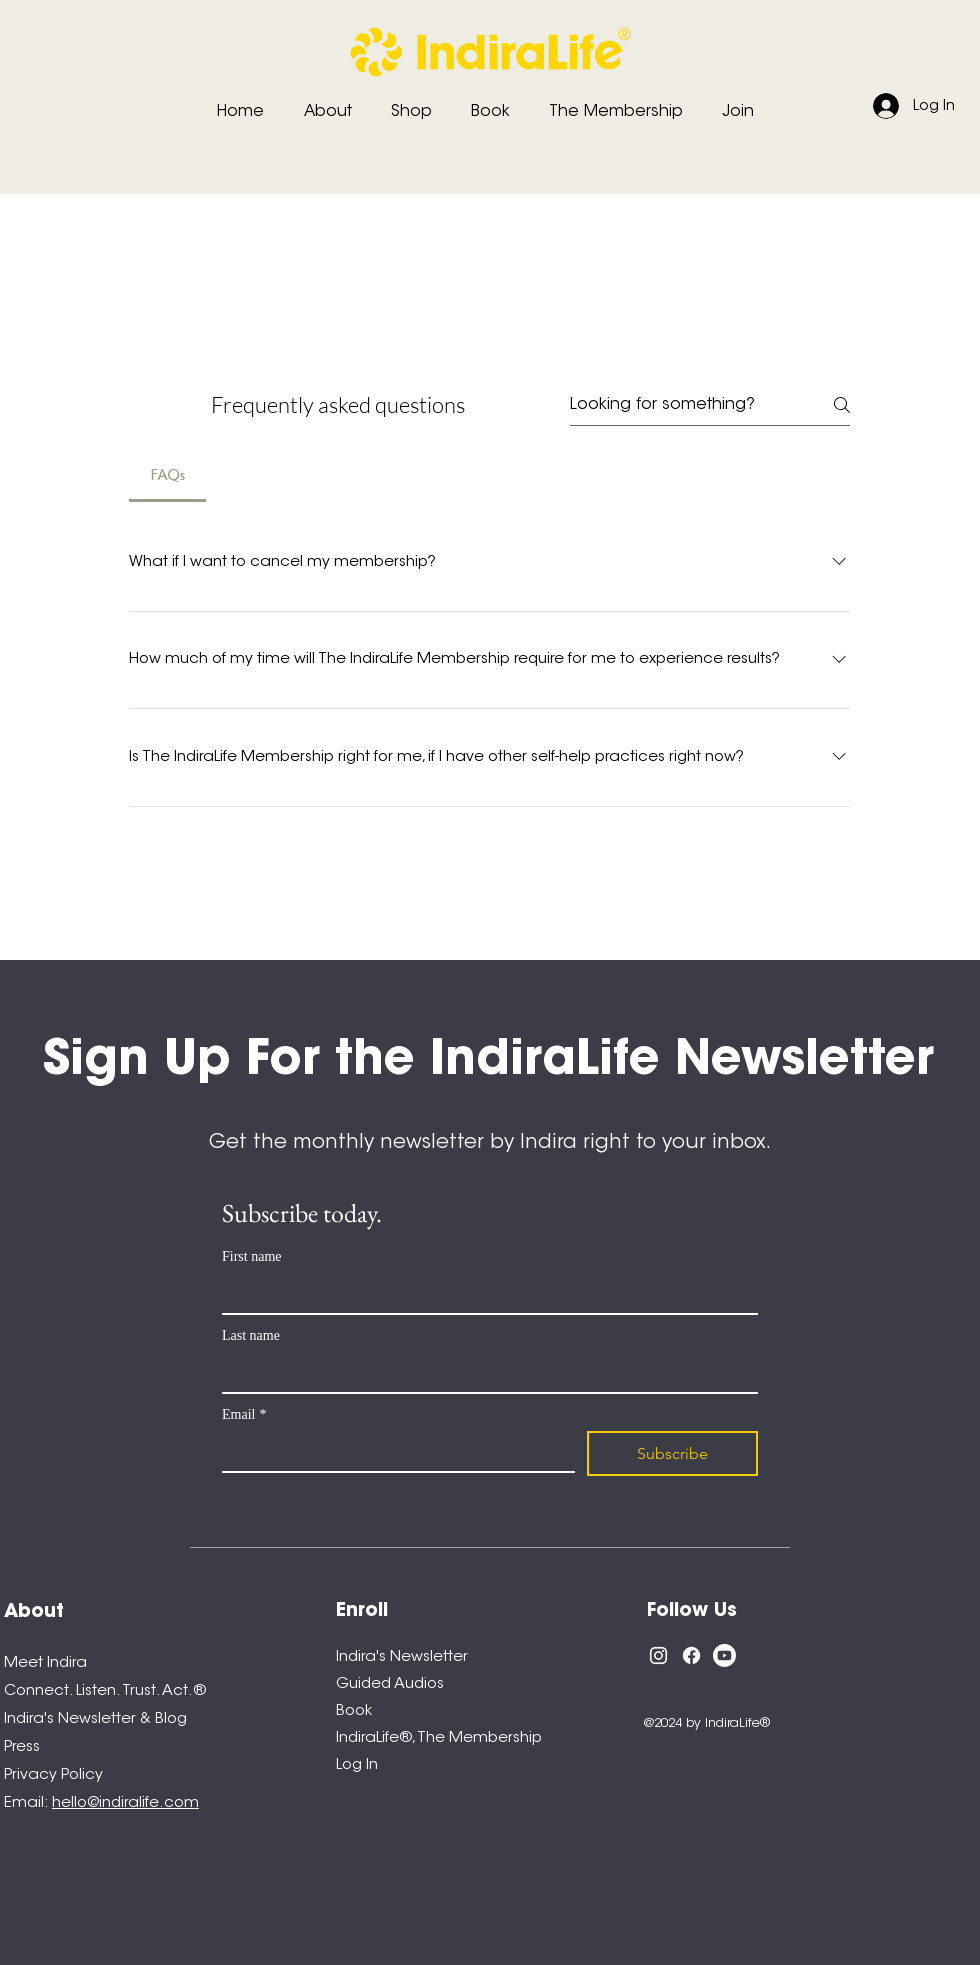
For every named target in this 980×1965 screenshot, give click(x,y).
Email (244, 1414)
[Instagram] (658, 1655)
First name (252, 1256)
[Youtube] (724, 1655)
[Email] (392, 1451)
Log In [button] (357, 1765)
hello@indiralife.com (125, 1803)
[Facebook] (691, 1655)
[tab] (167, 476)
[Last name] (484, 1372)
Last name (251, 1335)
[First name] (484, 1293)
